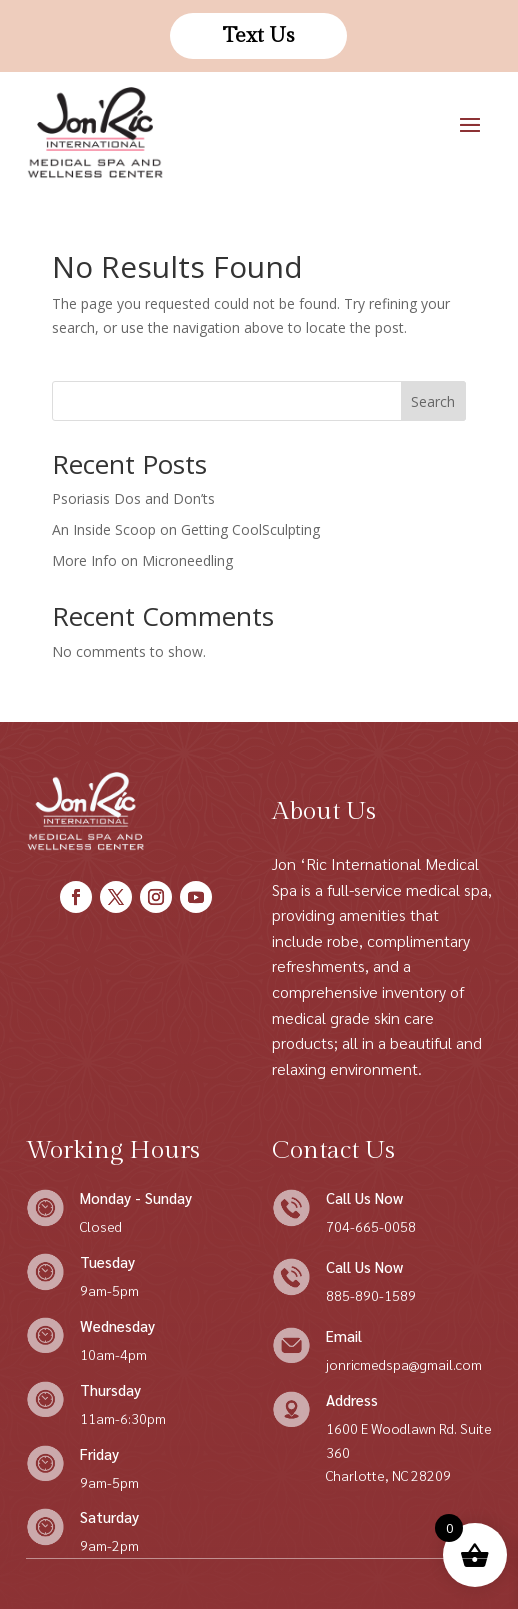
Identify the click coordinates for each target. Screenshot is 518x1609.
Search (433, 401)
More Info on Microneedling (142, 560)
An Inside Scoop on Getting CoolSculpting (186, 529)
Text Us (258, 35)
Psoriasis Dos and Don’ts (133, 498)
